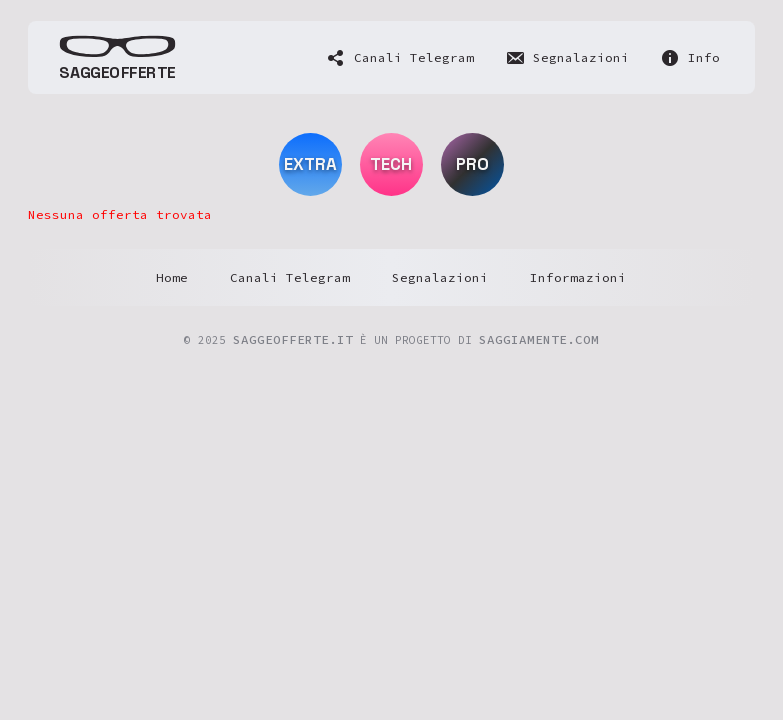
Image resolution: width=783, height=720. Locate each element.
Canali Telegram (290, 277)
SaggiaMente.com (539, 339)
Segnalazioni (440, 277)
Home (172, 277)
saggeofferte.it (293, 339)
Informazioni (578, 277)
